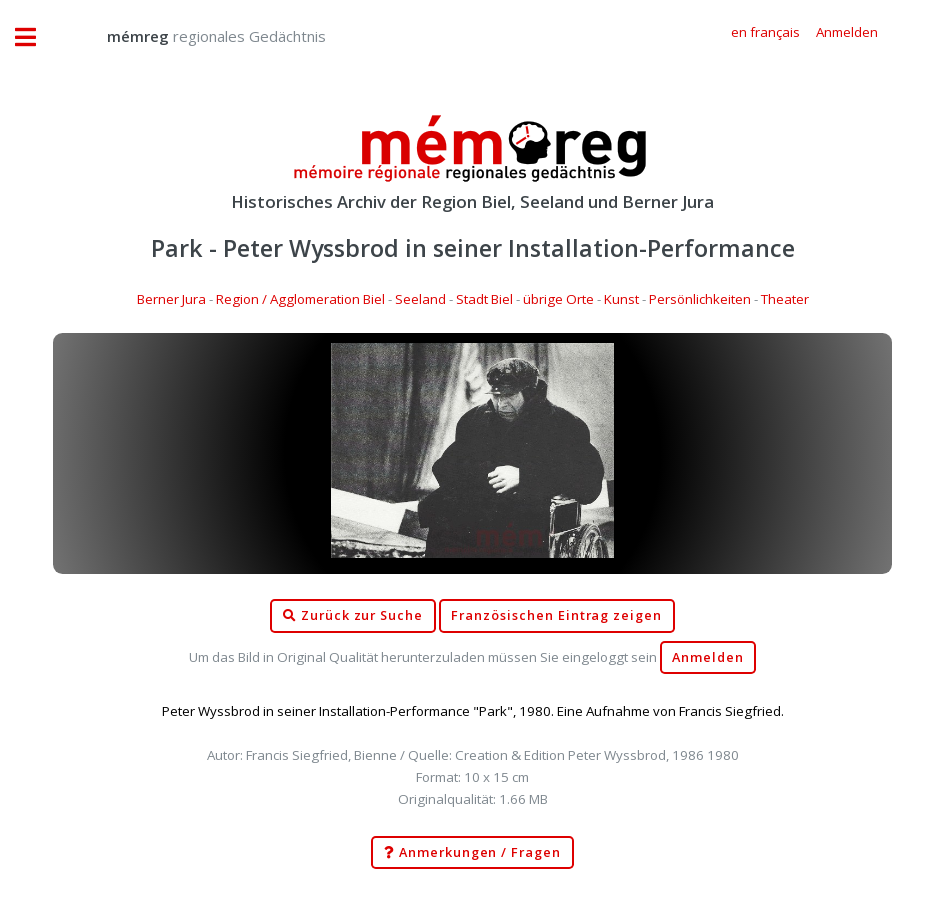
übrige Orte (558, 299)
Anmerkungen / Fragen (472, 853)
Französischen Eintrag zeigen (556, 615)
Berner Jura (171, 299)
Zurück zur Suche (353, 616)
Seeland (420, 299)
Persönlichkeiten (700, 299)
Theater (785, 299)
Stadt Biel (484, 299)
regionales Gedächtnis (196, 36)
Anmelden (708, 657)
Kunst (621, 299)
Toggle (36, 37)
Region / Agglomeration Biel (300, 299)
